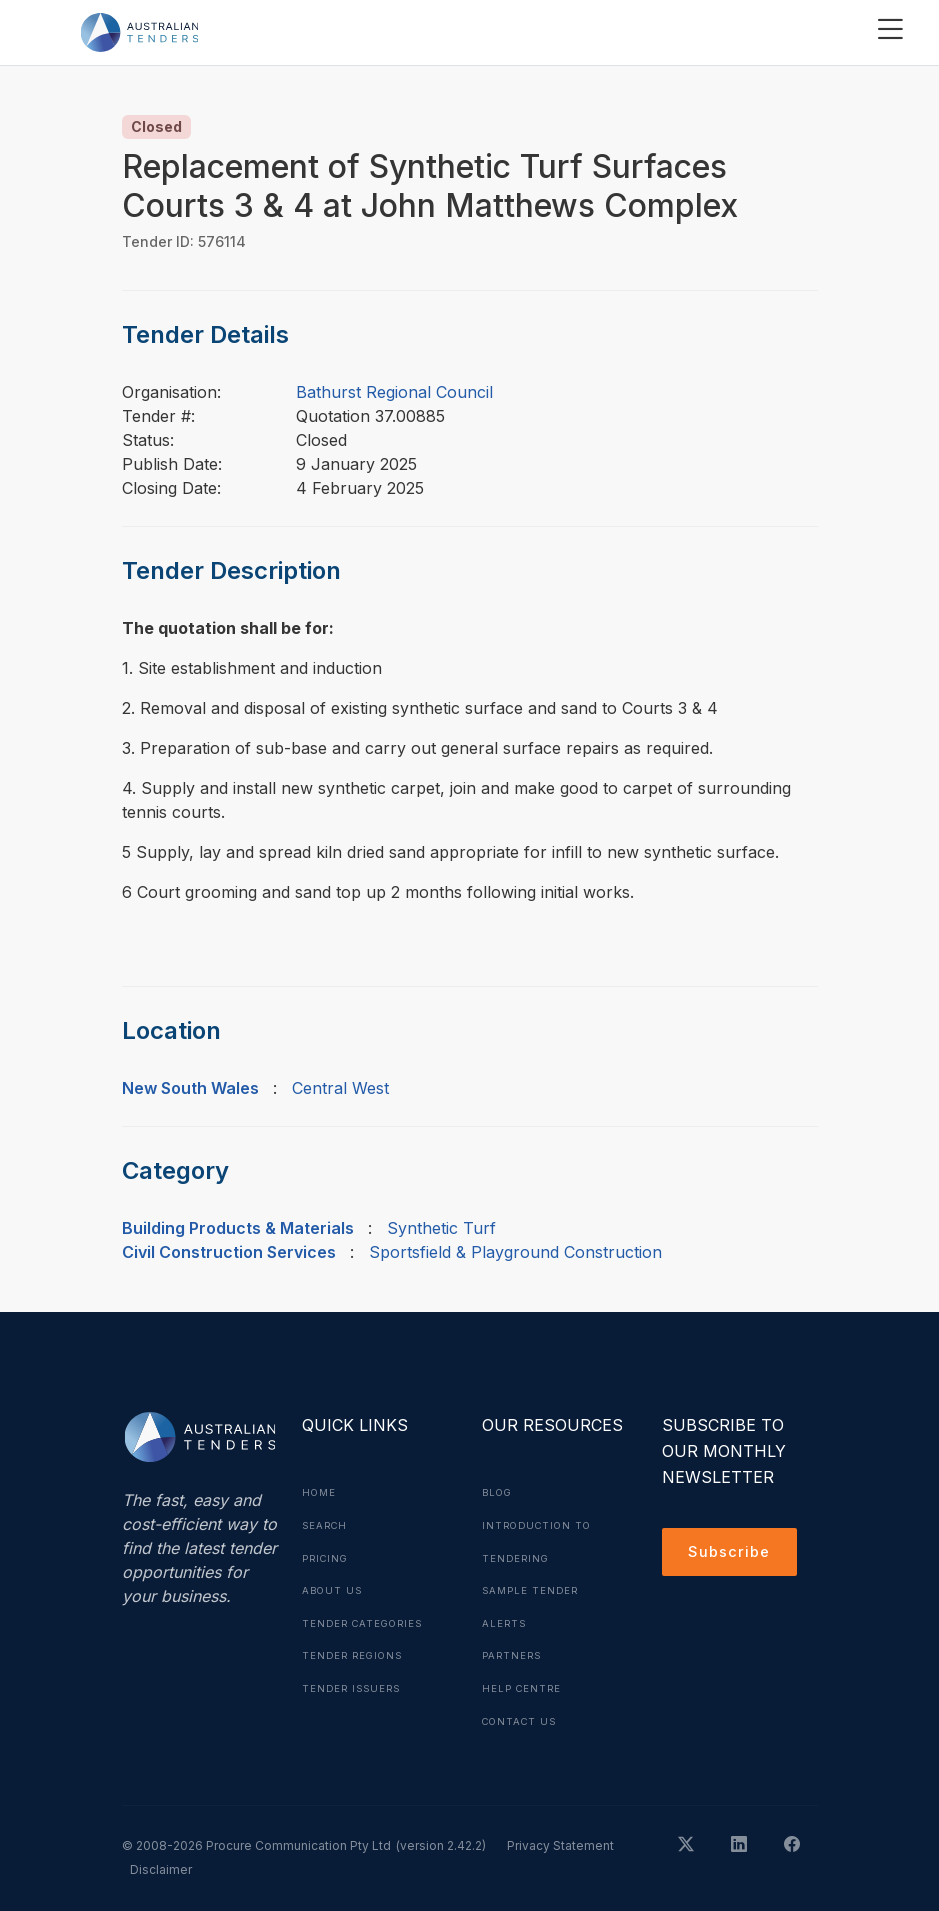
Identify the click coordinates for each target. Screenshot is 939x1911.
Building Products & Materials (238, 1228)
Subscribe (732, 1554)
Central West (340, 1088)
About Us (334, 1588)
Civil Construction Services (229, 1252)
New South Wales (190, 1088)
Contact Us (522, 1716)
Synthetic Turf (441, 1228)
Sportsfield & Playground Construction (515, 1252)
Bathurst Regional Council (394, 392)
